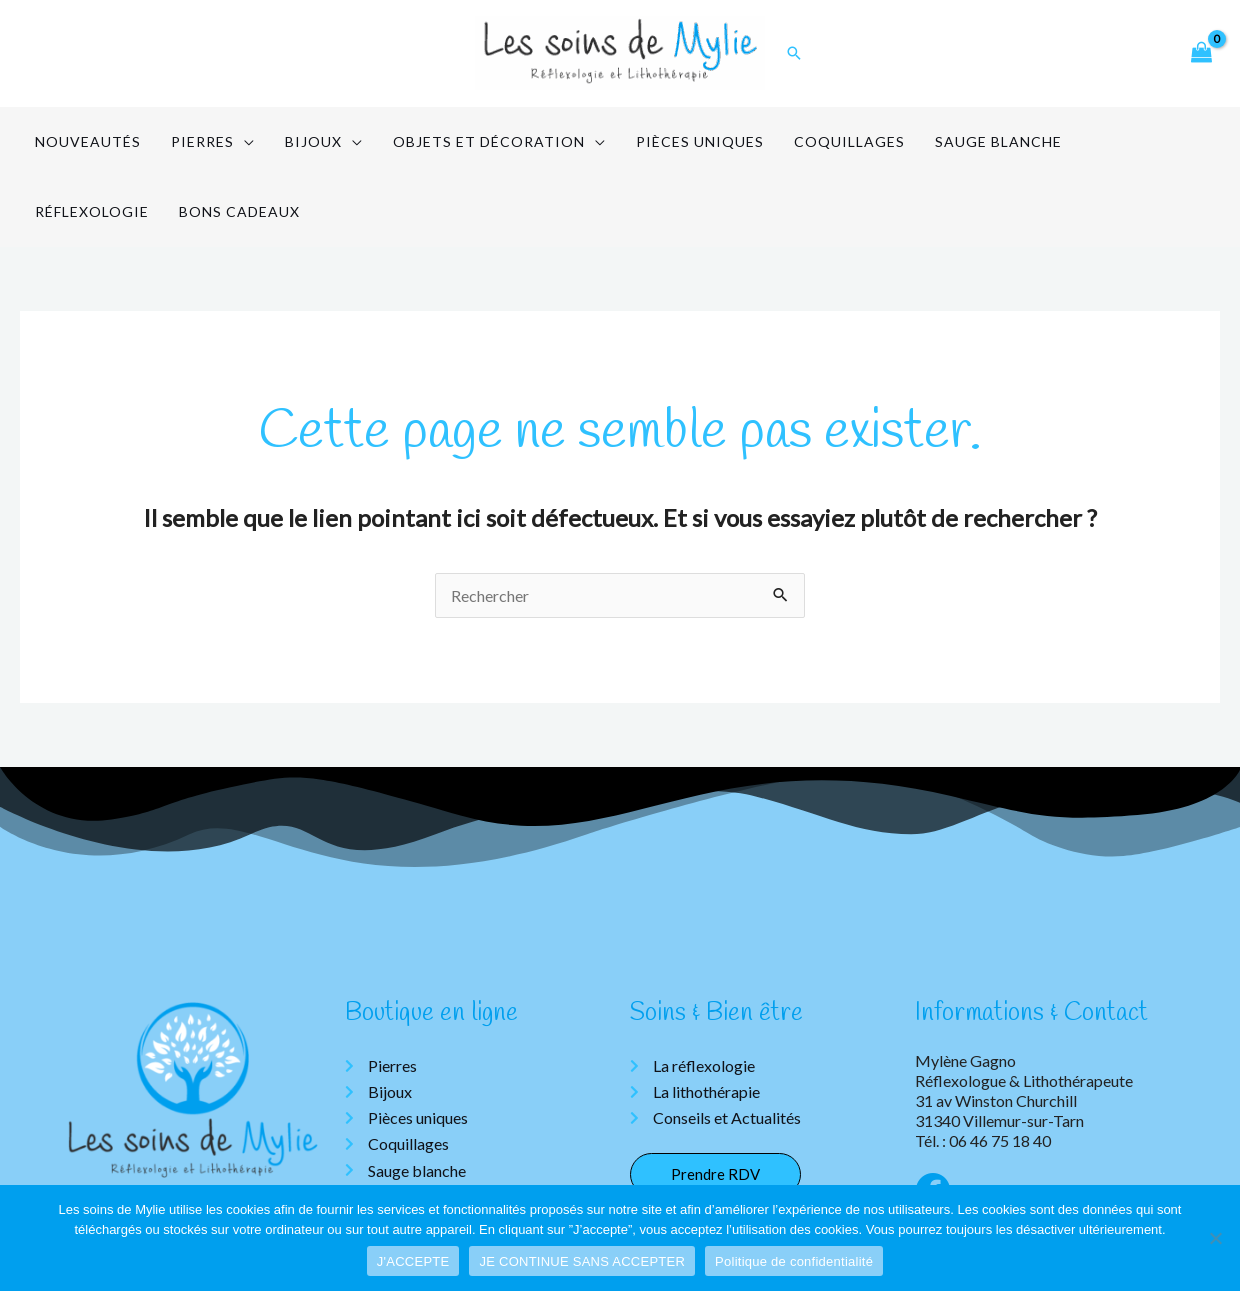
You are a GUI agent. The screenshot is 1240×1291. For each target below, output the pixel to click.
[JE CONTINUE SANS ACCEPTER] (1215, 1238)
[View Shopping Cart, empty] (1201, 53)
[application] (228, 142)
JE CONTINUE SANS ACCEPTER (582, 1261)
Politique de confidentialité (794, 1261)
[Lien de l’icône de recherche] (794, 53)
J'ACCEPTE (413, 1261)
